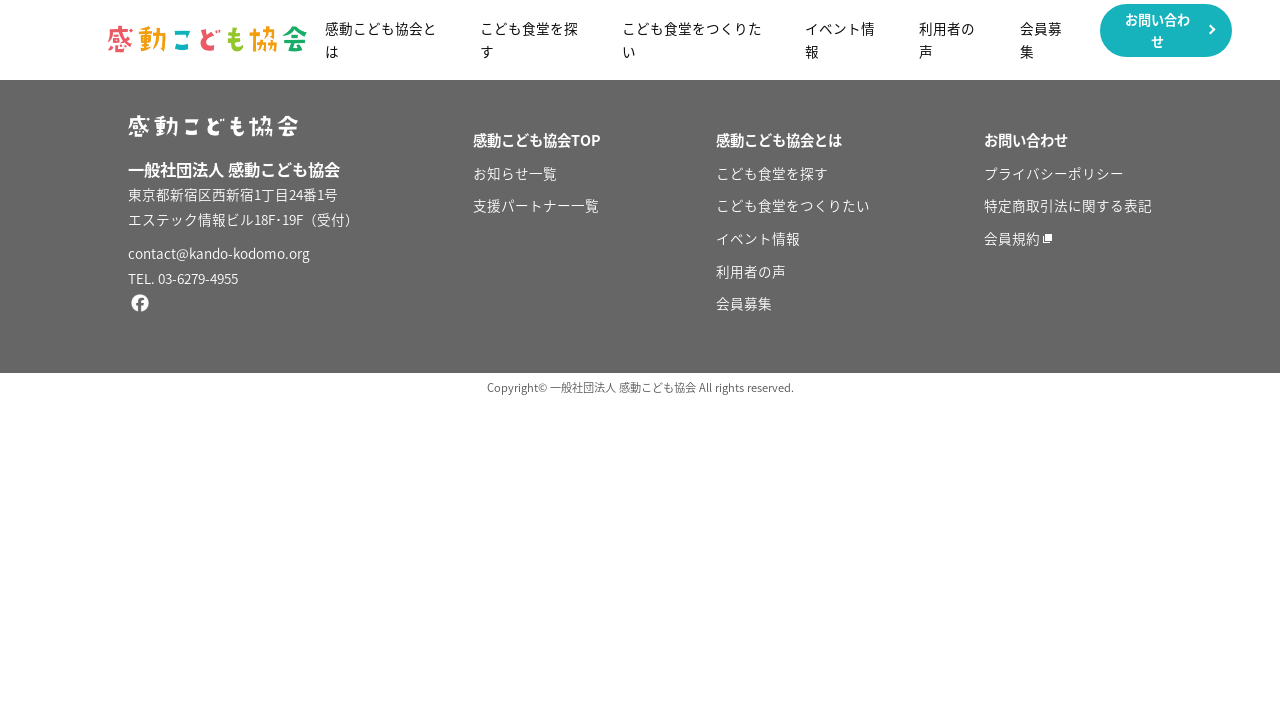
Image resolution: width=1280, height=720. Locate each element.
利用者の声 (947, 39)
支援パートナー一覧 (536, 205)
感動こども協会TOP (537, 140)
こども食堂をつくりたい (692, 39)
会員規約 (1012, 238)
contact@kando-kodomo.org (219, 253)
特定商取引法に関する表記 (1068, 205)
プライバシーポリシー (1054, 173)
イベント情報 (840, 39)
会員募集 (1041, 39)
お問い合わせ (1157, 30)
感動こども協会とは (381, 39)
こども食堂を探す (529, 39)
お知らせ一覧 (515, 173)
